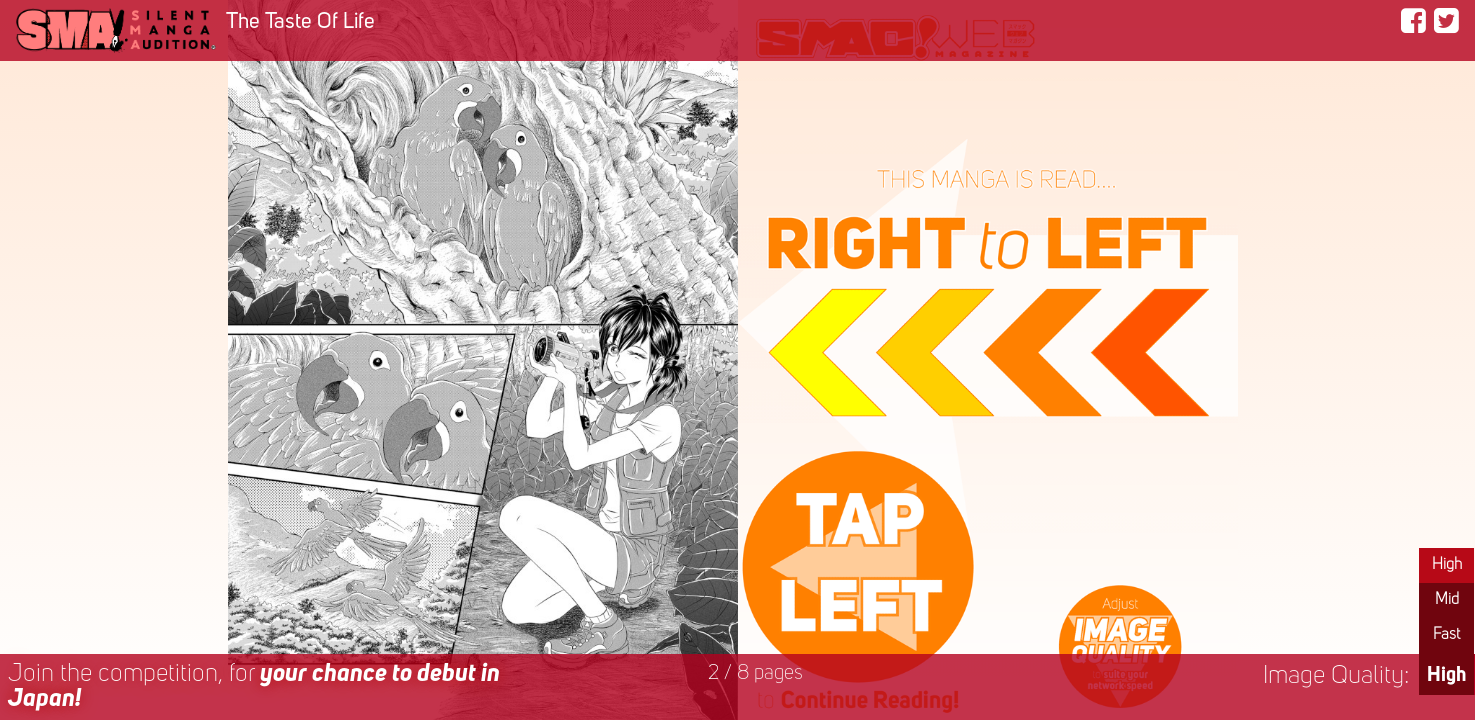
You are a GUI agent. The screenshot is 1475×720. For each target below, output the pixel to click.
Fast (1446, 635)
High (1447, 565)
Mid (1447, 600)
